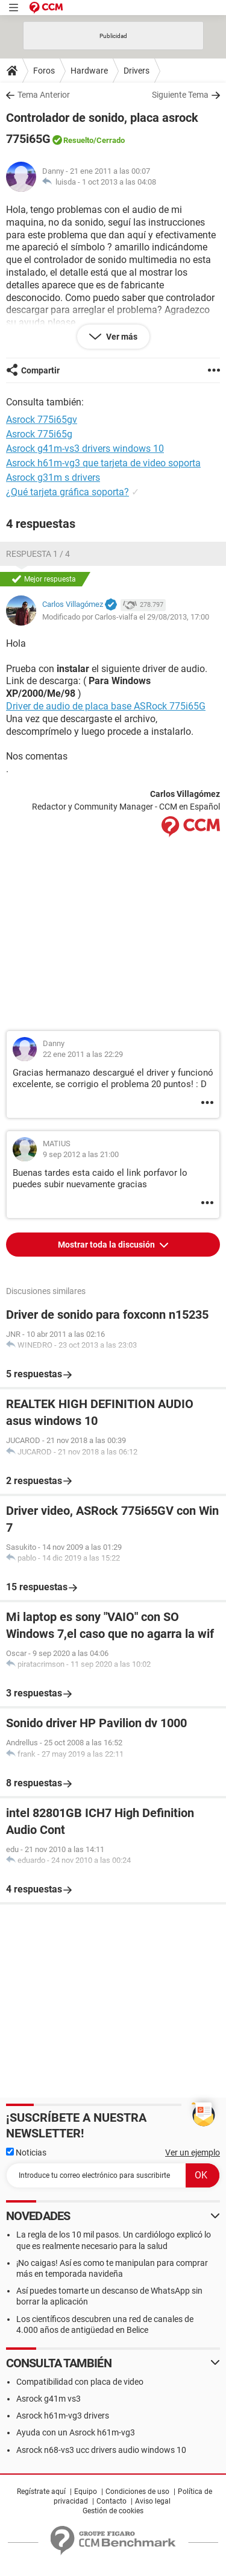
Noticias (26, 2152)
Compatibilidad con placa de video (79, 2382)
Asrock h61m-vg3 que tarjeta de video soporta (103, 463)
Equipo (85, 2491)
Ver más (120, 336)
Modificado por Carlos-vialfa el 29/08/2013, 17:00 (125, 616)
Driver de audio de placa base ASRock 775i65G (106, 706)
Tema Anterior (43, 95)
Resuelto (78, 140)
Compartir (40, 370)
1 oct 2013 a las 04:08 (119, 181)
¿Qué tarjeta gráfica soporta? (67, 492)
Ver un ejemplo (192, 2152)
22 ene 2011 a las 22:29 (83, 1054)
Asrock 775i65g (39, 434)
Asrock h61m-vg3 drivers (62, 2415)
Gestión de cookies (113, 2511)
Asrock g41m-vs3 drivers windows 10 (85, 448)
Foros (44, 70)
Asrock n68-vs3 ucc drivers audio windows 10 (101, 2450)
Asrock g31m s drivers (53, 477)
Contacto (111, 2501)
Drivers (136, 70)
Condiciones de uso (137, 2491)
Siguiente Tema (180, 95)
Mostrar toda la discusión (107, 1244)
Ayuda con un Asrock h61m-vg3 (75, 2432)
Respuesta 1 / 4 (38, 554)
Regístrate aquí (41, 2491)
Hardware (89, 70)
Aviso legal (153, 2501)
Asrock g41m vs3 (48, 2398)
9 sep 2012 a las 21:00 (81, 1154)
